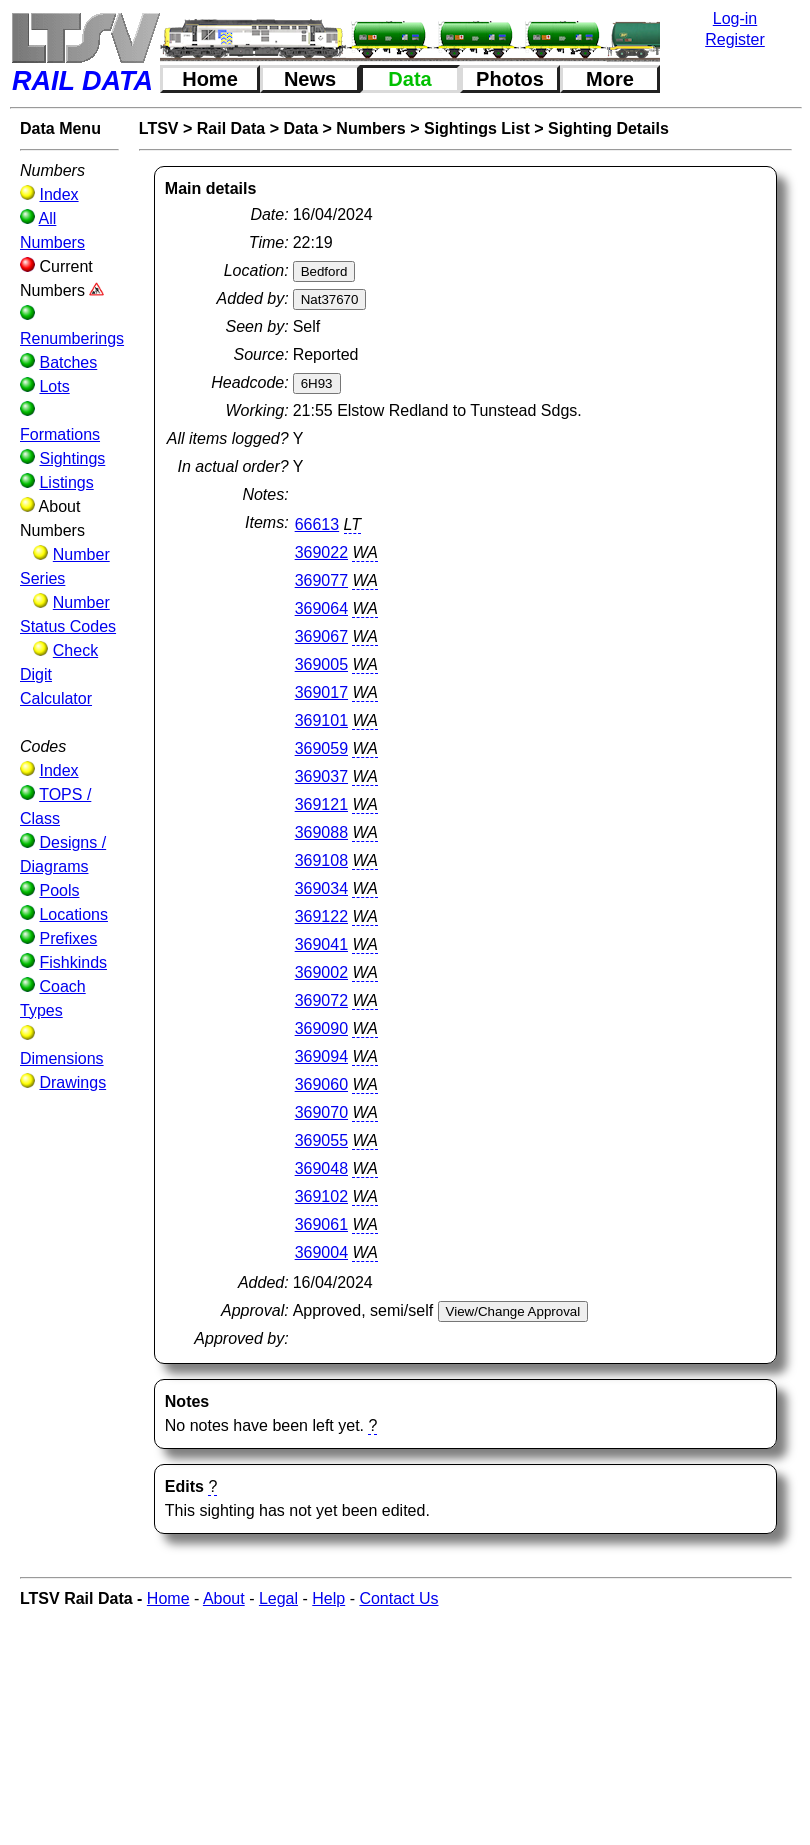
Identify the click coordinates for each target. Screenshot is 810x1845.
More (610, 79)
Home (210, 79)
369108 (321, 860)
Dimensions (62, 1058)
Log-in (735, 18)
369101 (321, 720)
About (224, 1598)
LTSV (159, 128)
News (310, 79)
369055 (321, 1140)
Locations (73, 914)
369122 (321, 916)
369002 (321, 972)
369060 (321, 1084)
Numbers (370, 128)
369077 (321, 580)
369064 (321, 608)
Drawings (72, 1082)
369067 (321, 636)
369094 (321, 1056)
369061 (321, 1224)
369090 (321, 1028)
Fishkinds (73, 962)
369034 (321, 888)
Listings (66, 482)
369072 (321, 1000)
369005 (321, 664)
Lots (54, 386)
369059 (321, 748)
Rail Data (231, 128)
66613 (317, 524)
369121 (321, 804)
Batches (68, 362)
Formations (60, 434)
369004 (321, 1252)
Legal (278, 1598)
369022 (321, 552)
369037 (321, 776)
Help (328, 1598)
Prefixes (68, 938)
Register (735, 39)
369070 (321, 1112)
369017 (321, 692)
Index (58, 194)
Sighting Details (608, 128)
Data (409, 79)
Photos (510, 79)
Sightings (72, 458)
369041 (321, 944)
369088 (321, 832)
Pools (59, 890)
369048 (321, 1168)
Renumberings (72, 338)
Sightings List (477, 128)
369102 (321, 1196)
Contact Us (398, 1598)
